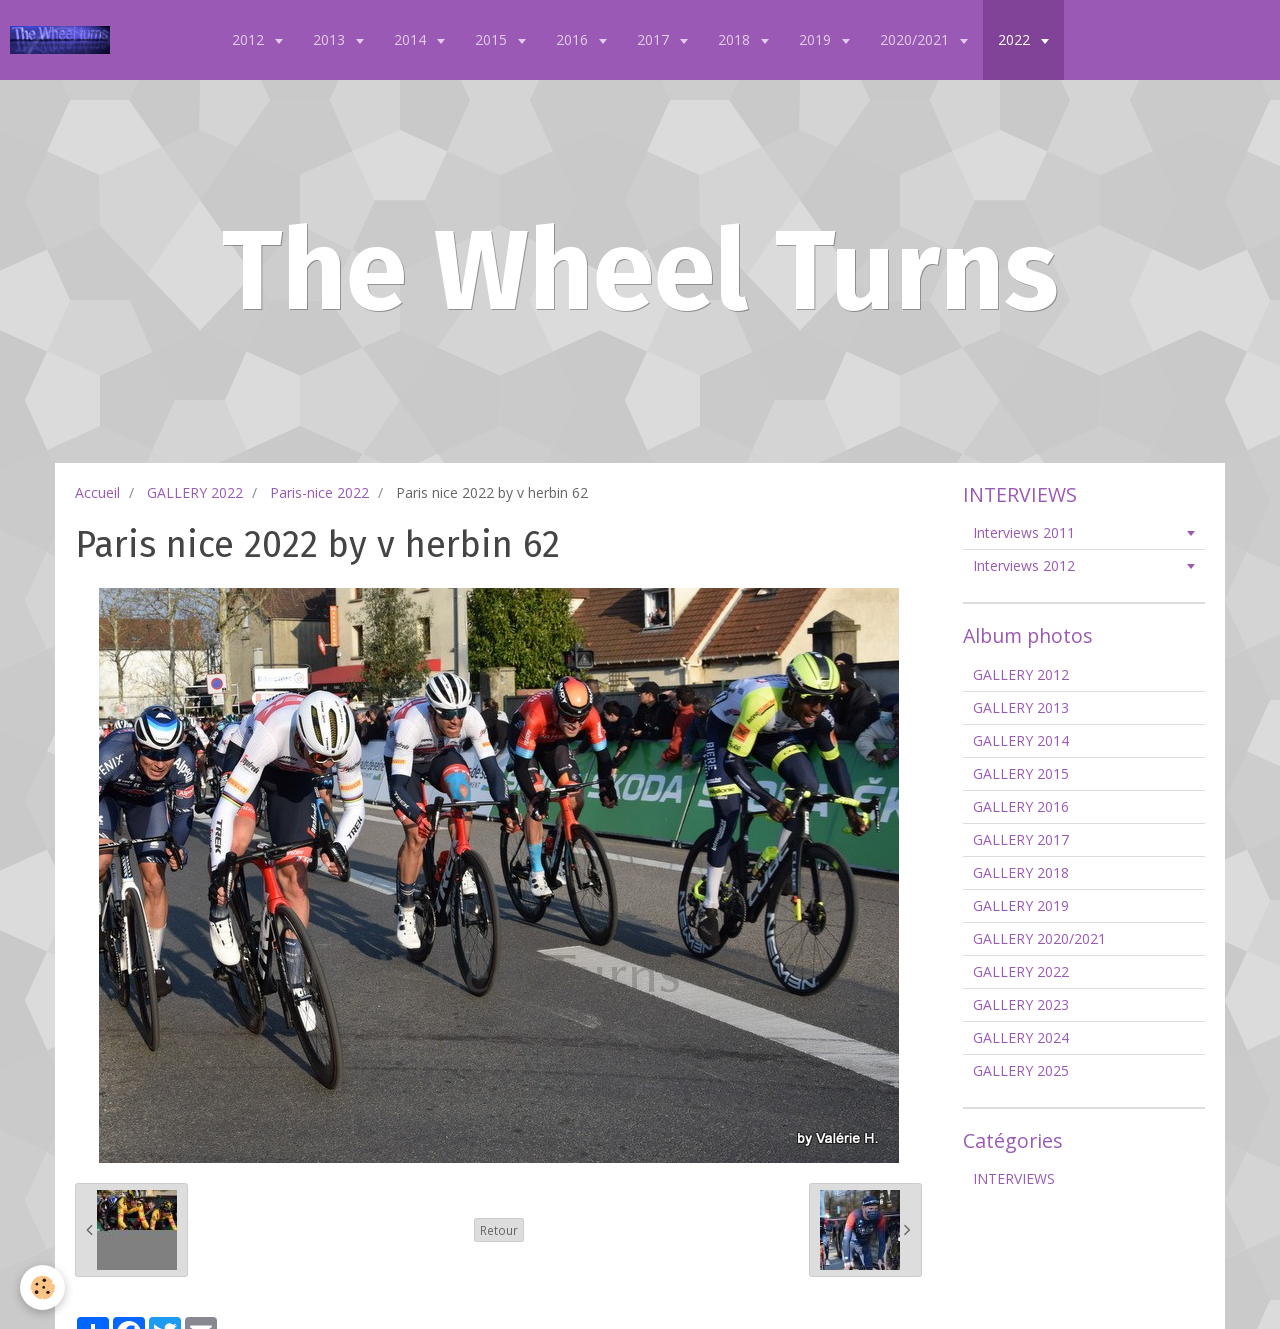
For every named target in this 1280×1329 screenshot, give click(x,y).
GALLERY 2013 (1021, 707)
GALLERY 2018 (1021, 872)
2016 (574, 39)
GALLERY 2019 (1021, 905)
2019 (817, 39)
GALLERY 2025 (1021, 1070)
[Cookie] (42, 1287)
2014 (412, 39)
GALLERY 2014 (1021, 740)
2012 (250, 39)
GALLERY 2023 (1021, 1004)
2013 (331, 39)
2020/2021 (916, 39)
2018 (736, 39)
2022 (1016, 39)
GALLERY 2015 (1021, 773)
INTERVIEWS (1014, 1178)
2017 (655, 39)
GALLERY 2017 (1021, 839)
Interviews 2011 (1024, 532)
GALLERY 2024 (1021, 1037)
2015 (493, 39)
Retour (499, 1230)
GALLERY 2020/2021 (1039, 938)
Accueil (97, 492)
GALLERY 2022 (195, 492)
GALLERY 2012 (1021, 674)
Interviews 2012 (1024, 565)
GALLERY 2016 (1021, 806)
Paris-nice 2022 (319, 492)
